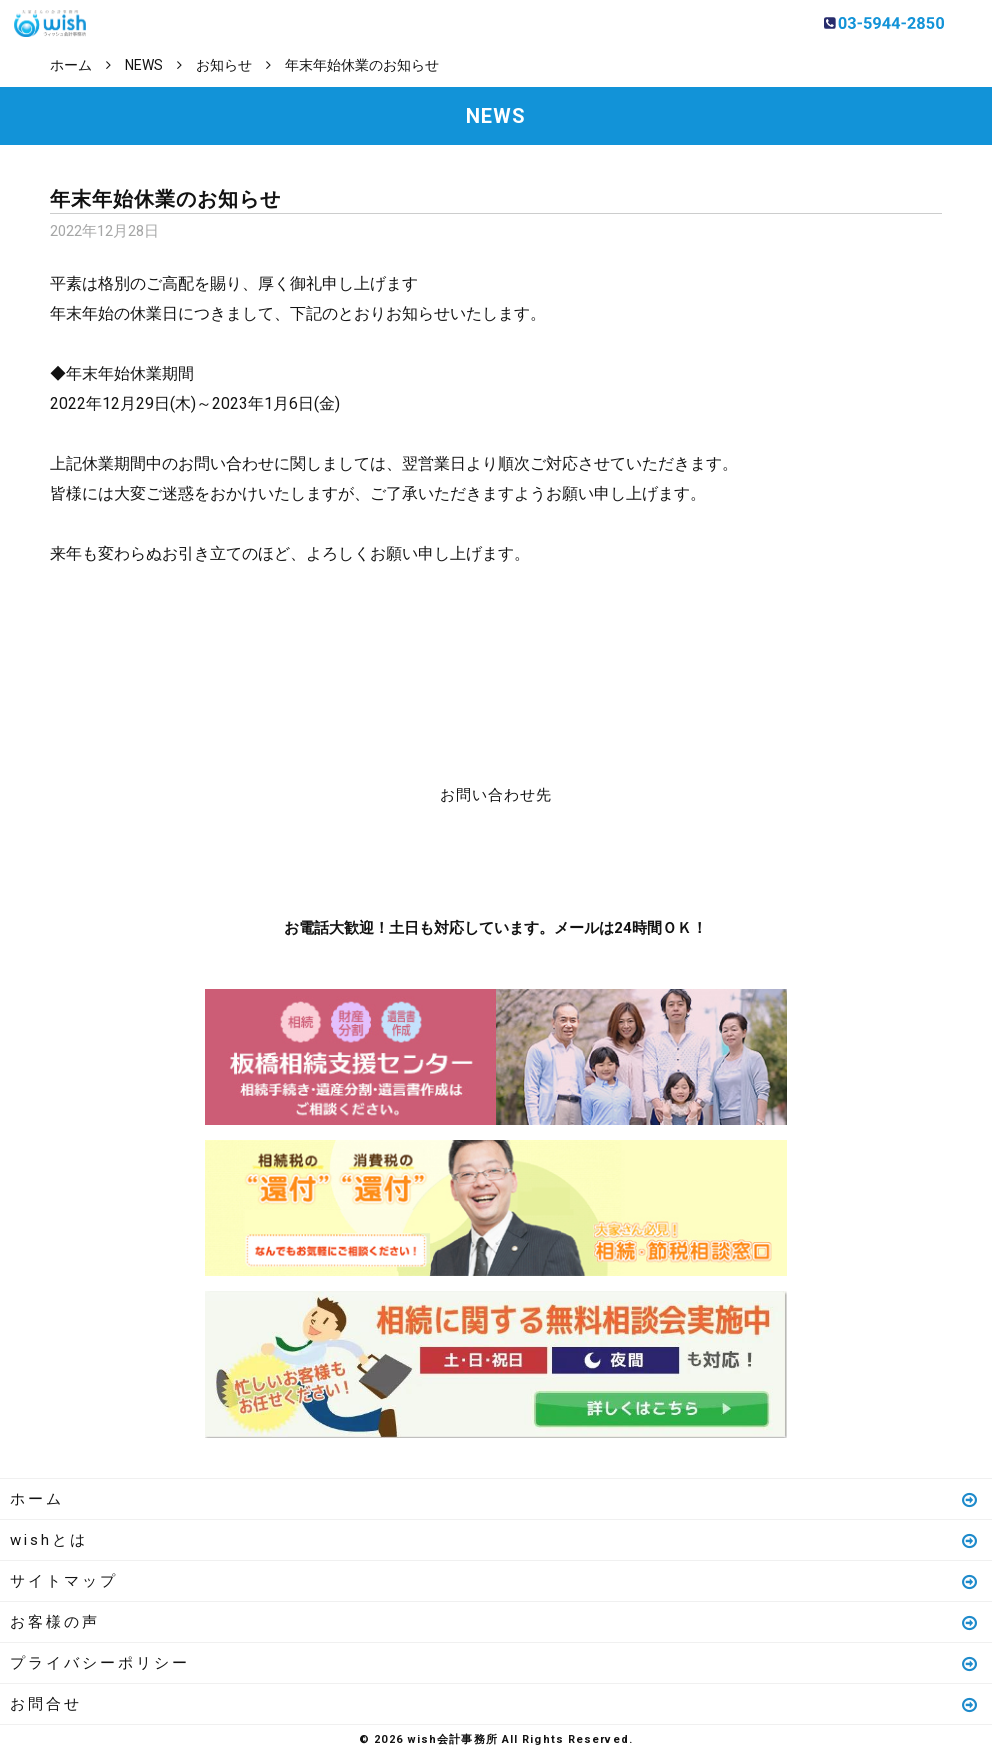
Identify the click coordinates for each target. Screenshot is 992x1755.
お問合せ (495, 1704)
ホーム (495, 1499)
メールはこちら (556, 857)
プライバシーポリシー (495, 1663)
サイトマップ (495, 1581)
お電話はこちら (436, 857)
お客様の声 (495, 1622)
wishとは (495, 1540)
